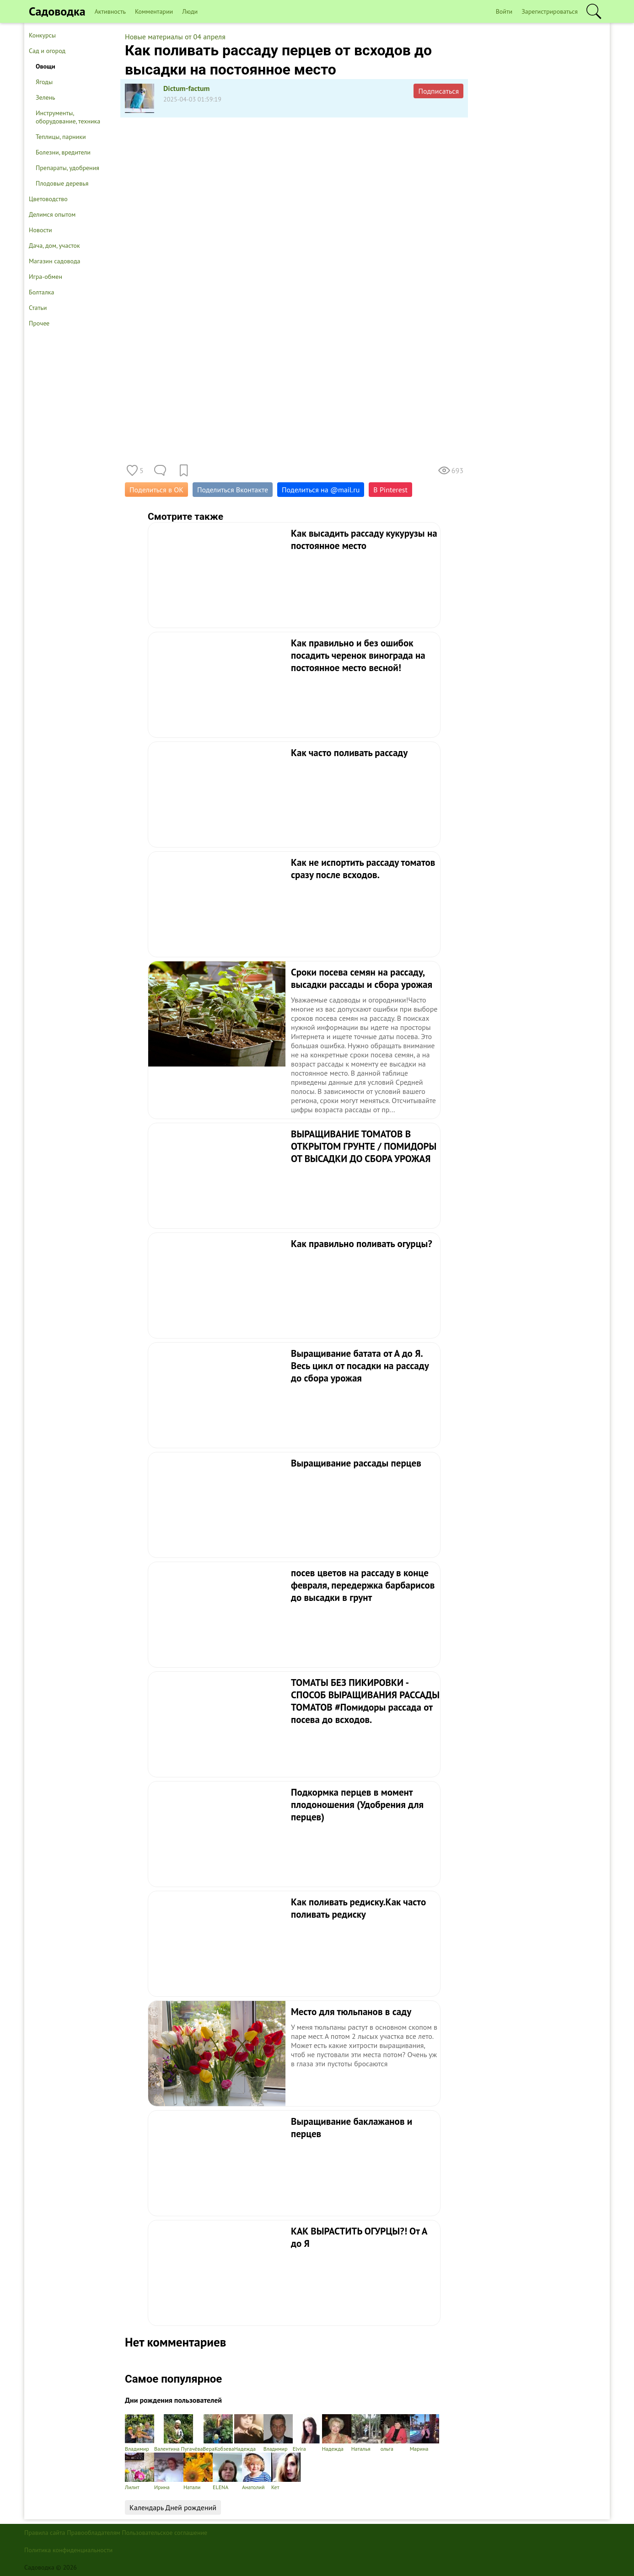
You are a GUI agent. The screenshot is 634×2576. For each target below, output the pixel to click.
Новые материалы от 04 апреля (175, 36)
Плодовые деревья (62, 183)
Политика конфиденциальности (68, 2550)
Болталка (41, 292)
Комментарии (154, 11)
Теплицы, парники (61, 137)
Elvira (307, 2433)
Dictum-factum (186, 88)
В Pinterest (390, 489)
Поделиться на (321, 489)
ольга (395, 2433)
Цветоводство (48, 199)
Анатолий (256, 2472)
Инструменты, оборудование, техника (68, 117)
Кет (286, 2472)
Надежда (248, 2433)
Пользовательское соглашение (165, 2532)
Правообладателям (93, 2532)
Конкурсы (42, 35)
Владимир (139, 2433)
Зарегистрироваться (549, 11)
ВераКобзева (218, 2433)
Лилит (139, 2472)
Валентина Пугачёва (178, 2433)
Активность (110, 11)
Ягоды (44, 82)
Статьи (38, 308)
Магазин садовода (55, 261)
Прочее (39, 323)
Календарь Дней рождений (172, 2507)
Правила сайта (44, 2532)
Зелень (45, 97)
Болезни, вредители (63, 152)
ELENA (227, 2472)
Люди (190, 11)
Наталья (366, 2433)
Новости (40, 230)
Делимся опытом (52, 214)
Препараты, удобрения (67, 168)
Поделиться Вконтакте (232, 489)
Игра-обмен (45, 276)
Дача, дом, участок (54, 245)
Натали (198, 2472)
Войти (504, 11)
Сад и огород (47, 51)
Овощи (45, 66)
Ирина (168, 2472)
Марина (424, 2433)
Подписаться (438, 91)
